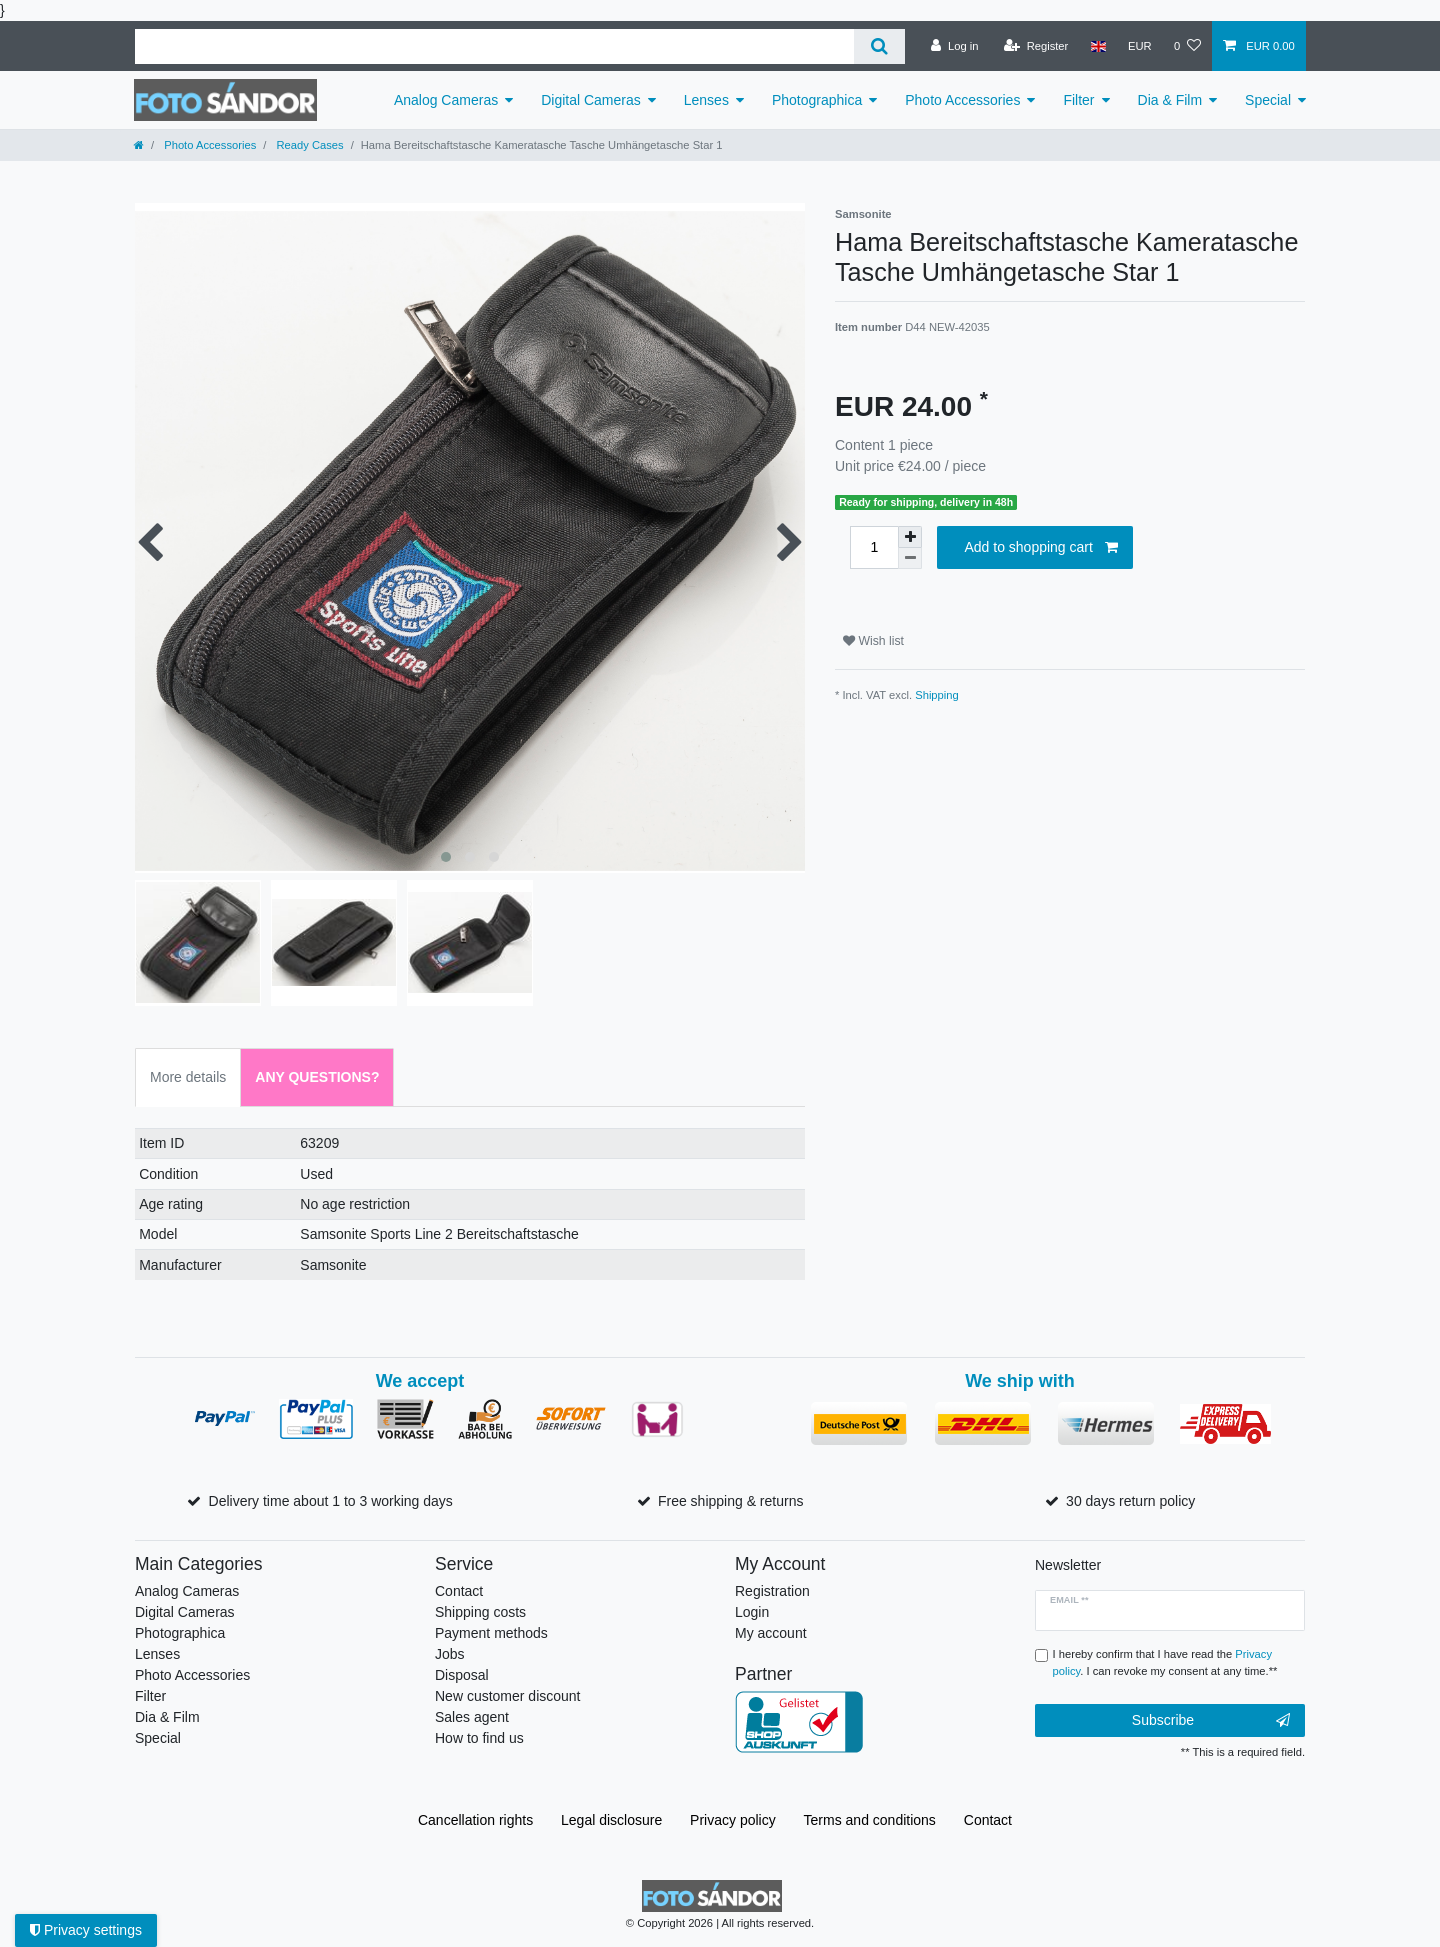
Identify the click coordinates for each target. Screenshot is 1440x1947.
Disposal (462, 1675)
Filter (1078, 100)
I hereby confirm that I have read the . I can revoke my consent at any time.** (1165, 1662)
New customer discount (508, 1696)
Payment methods (491, 1633)
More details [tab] (188, 1077)
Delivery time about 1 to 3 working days (331, 1501)
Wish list (873, 641)
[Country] (1097, 46)
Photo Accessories (962, 100)
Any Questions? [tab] (317, 1077)
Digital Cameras (591, 100)
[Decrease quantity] (910, 558)
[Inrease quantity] (910, 537)
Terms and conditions (870, 1820)
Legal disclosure (611, 1820)
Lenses (706, 100)
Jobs (450, 1654)
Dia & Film (1170, 100)
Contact (459, 1591)
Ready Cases (308, 145)
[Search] (879, 46)
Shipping (937, 695)
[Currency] (1140, 46)
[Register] (1036, 46)
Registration (772, 1591)
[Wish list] (1187, 46)
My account (771, 1633)
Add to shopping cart (1041, 548)
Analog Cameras (446, 100)
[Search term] (494, 46)
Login (752, 1612)
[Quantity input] (874, 547)
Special (1268, 100)
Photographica (817, 100)
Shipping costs (480, 1612)
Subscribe (1211, 1721)
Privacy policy (733, 1820)
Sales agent (472, 1717)
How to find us (479, 1738)
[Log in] (954, 46)
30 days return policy (1130, 1501)
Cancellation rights (475, 1820)
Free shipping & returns (731, 1501)
